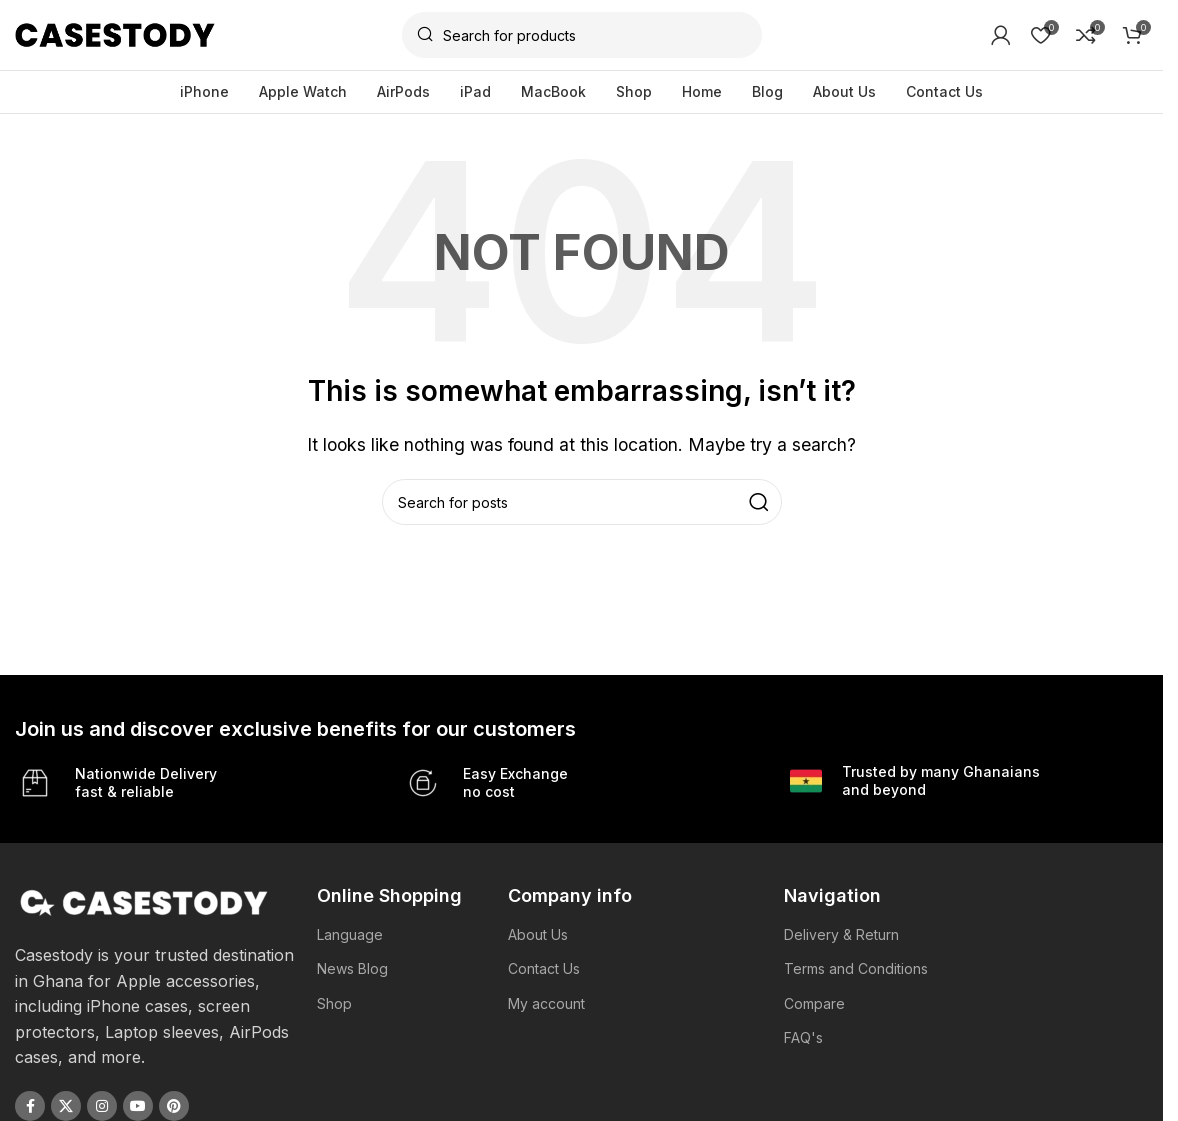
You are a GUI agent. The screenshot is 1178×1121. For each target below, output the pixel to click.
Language (350, 934)
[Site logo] (115, 33)
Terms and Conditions (856, 968)
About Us (538, 934)
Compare (814, 1003)
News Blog (352, 968)
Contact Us (544, 968)
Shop (334, 1003)
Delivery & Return (841, 934)
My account (546, 1003)
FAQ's (803, 1037)
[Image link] (144, 901)
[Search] (582, 35)
